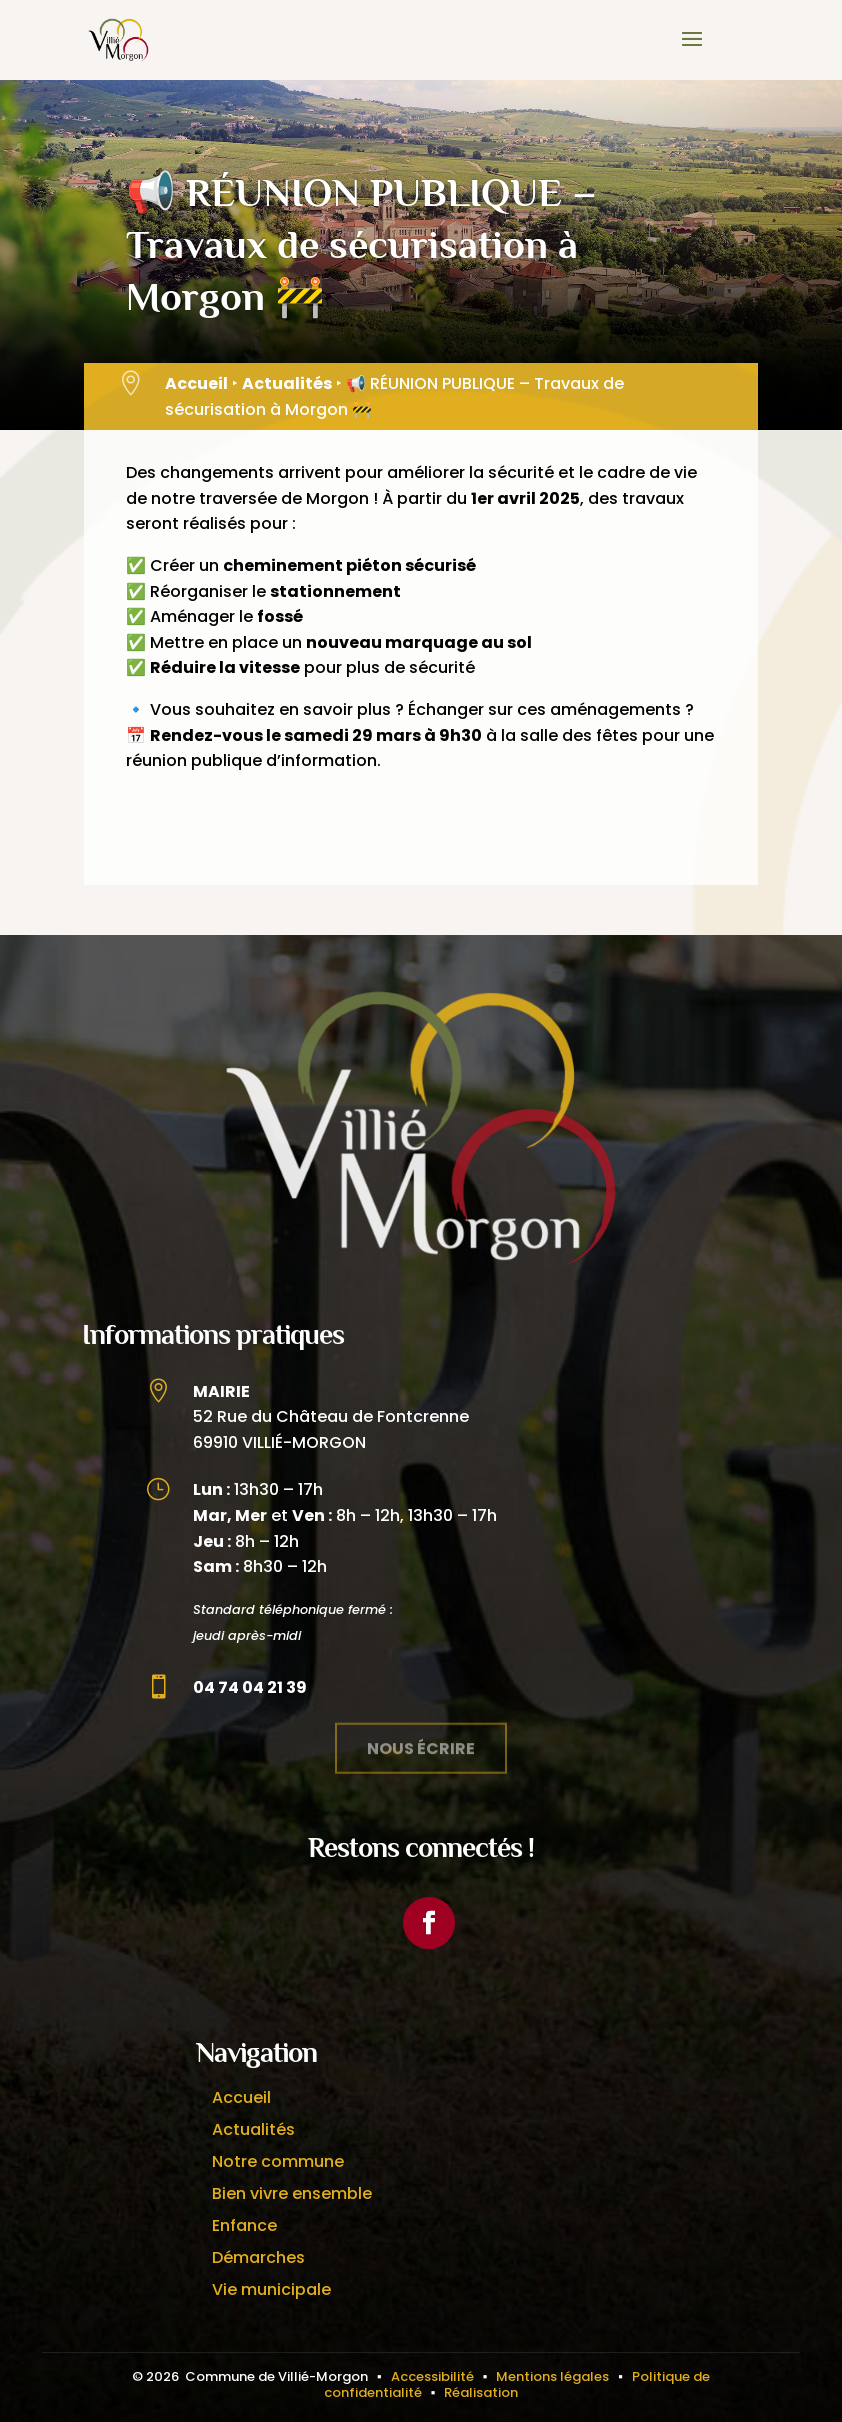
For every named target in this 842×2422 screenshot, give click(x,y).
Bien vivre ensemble (292, 2193)
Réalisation (481, 2392)
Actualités (287, 383)
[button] (692, 52)
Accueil (196, 383)
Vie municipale (271, 2289)
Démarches (258, 2257)
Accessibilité (432, 2376)
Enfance (244, 2225)
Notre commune (278, 2161)
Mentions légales (552, 2376)
